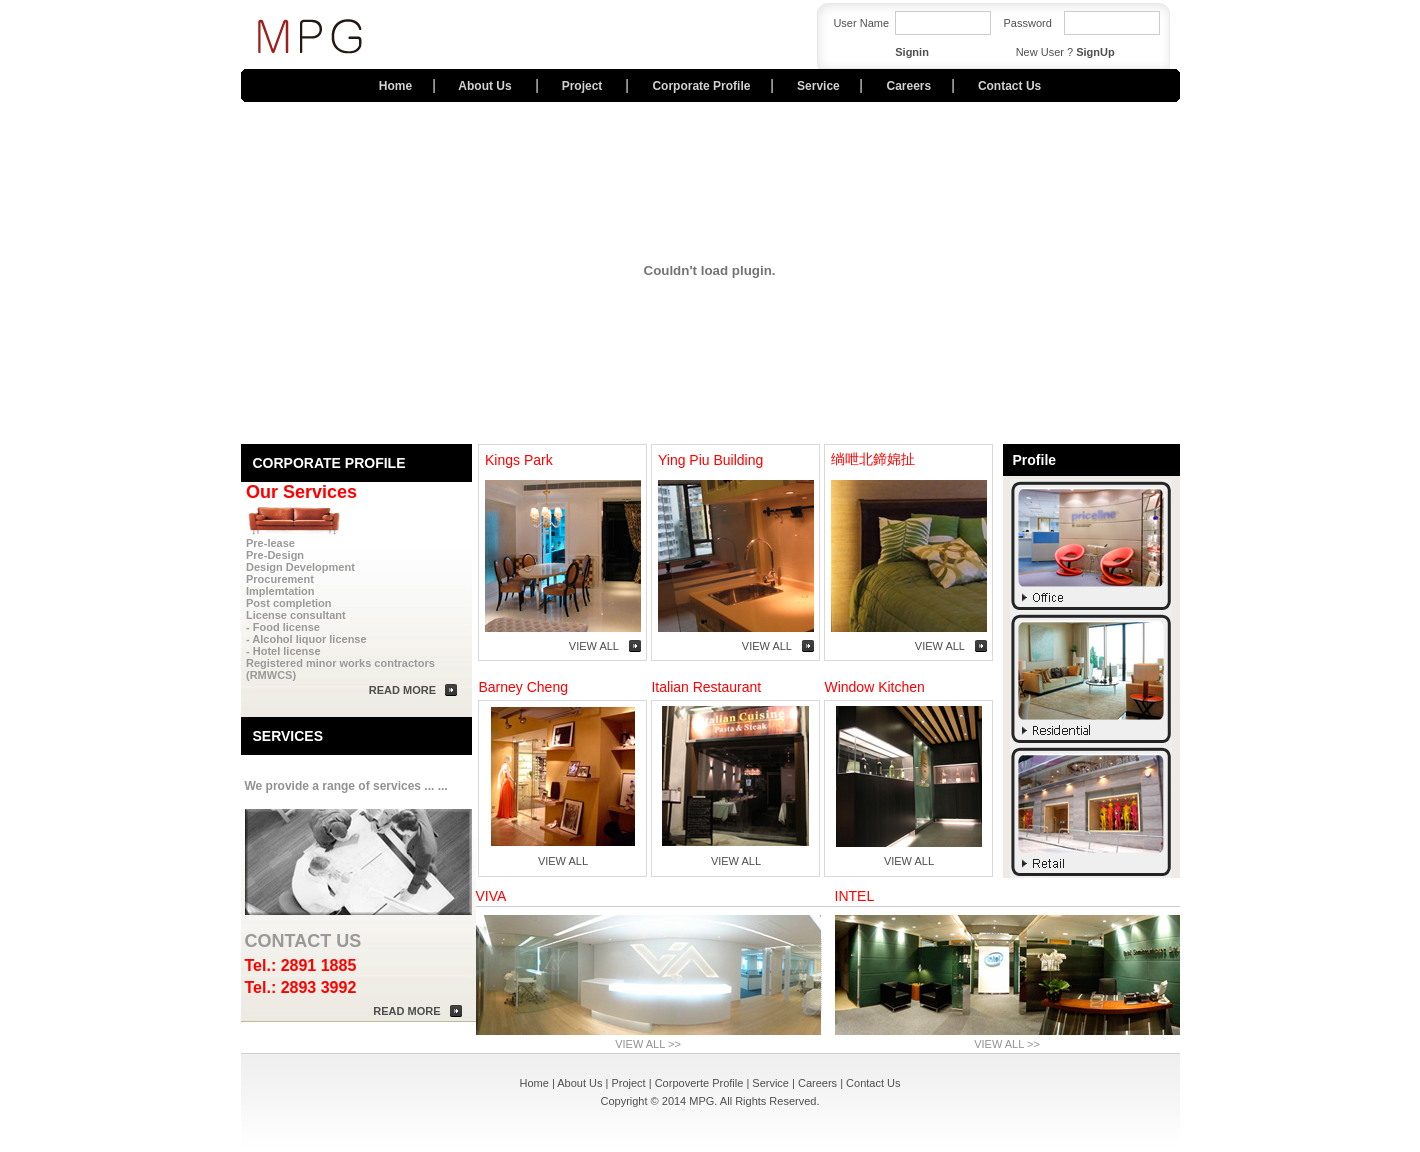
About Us (486, 86)
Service (818, 86)
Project (584, 86)
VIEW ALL (594, 646)
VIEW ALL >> (648, 1044)
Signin (912, 52)
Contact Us (1009, 86)
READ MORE (402, 690)
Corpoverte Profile (699, 1083)
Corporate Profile (701, 86)
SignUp (1095, 52)
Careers (908, 86)
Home (395, 86)
